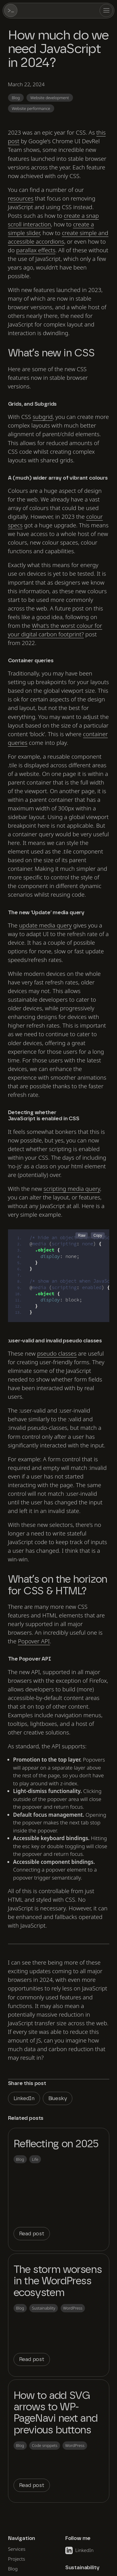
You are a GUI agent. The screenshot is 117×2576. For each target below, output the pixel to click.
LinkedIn (24, 2098)
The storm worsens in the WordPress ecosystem (58, 2281)
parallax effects (35, 250)
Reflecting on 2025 (56, 2144)
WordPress (72, 2308)
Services (16, 2549)
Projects (16, 2559)
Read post (31, 2233)
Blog (16, 97)
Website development (49, 97)
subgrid (43, 416)
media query (45, 925)
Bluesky (57, 2098)
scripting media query (71, 1188)
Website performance (31, 108)
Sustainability (43, 2308)
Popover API (34, 1641)
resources (21, 198)
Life (35, 2159)
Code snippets (45, 2445)
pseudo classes (56, 1353)
